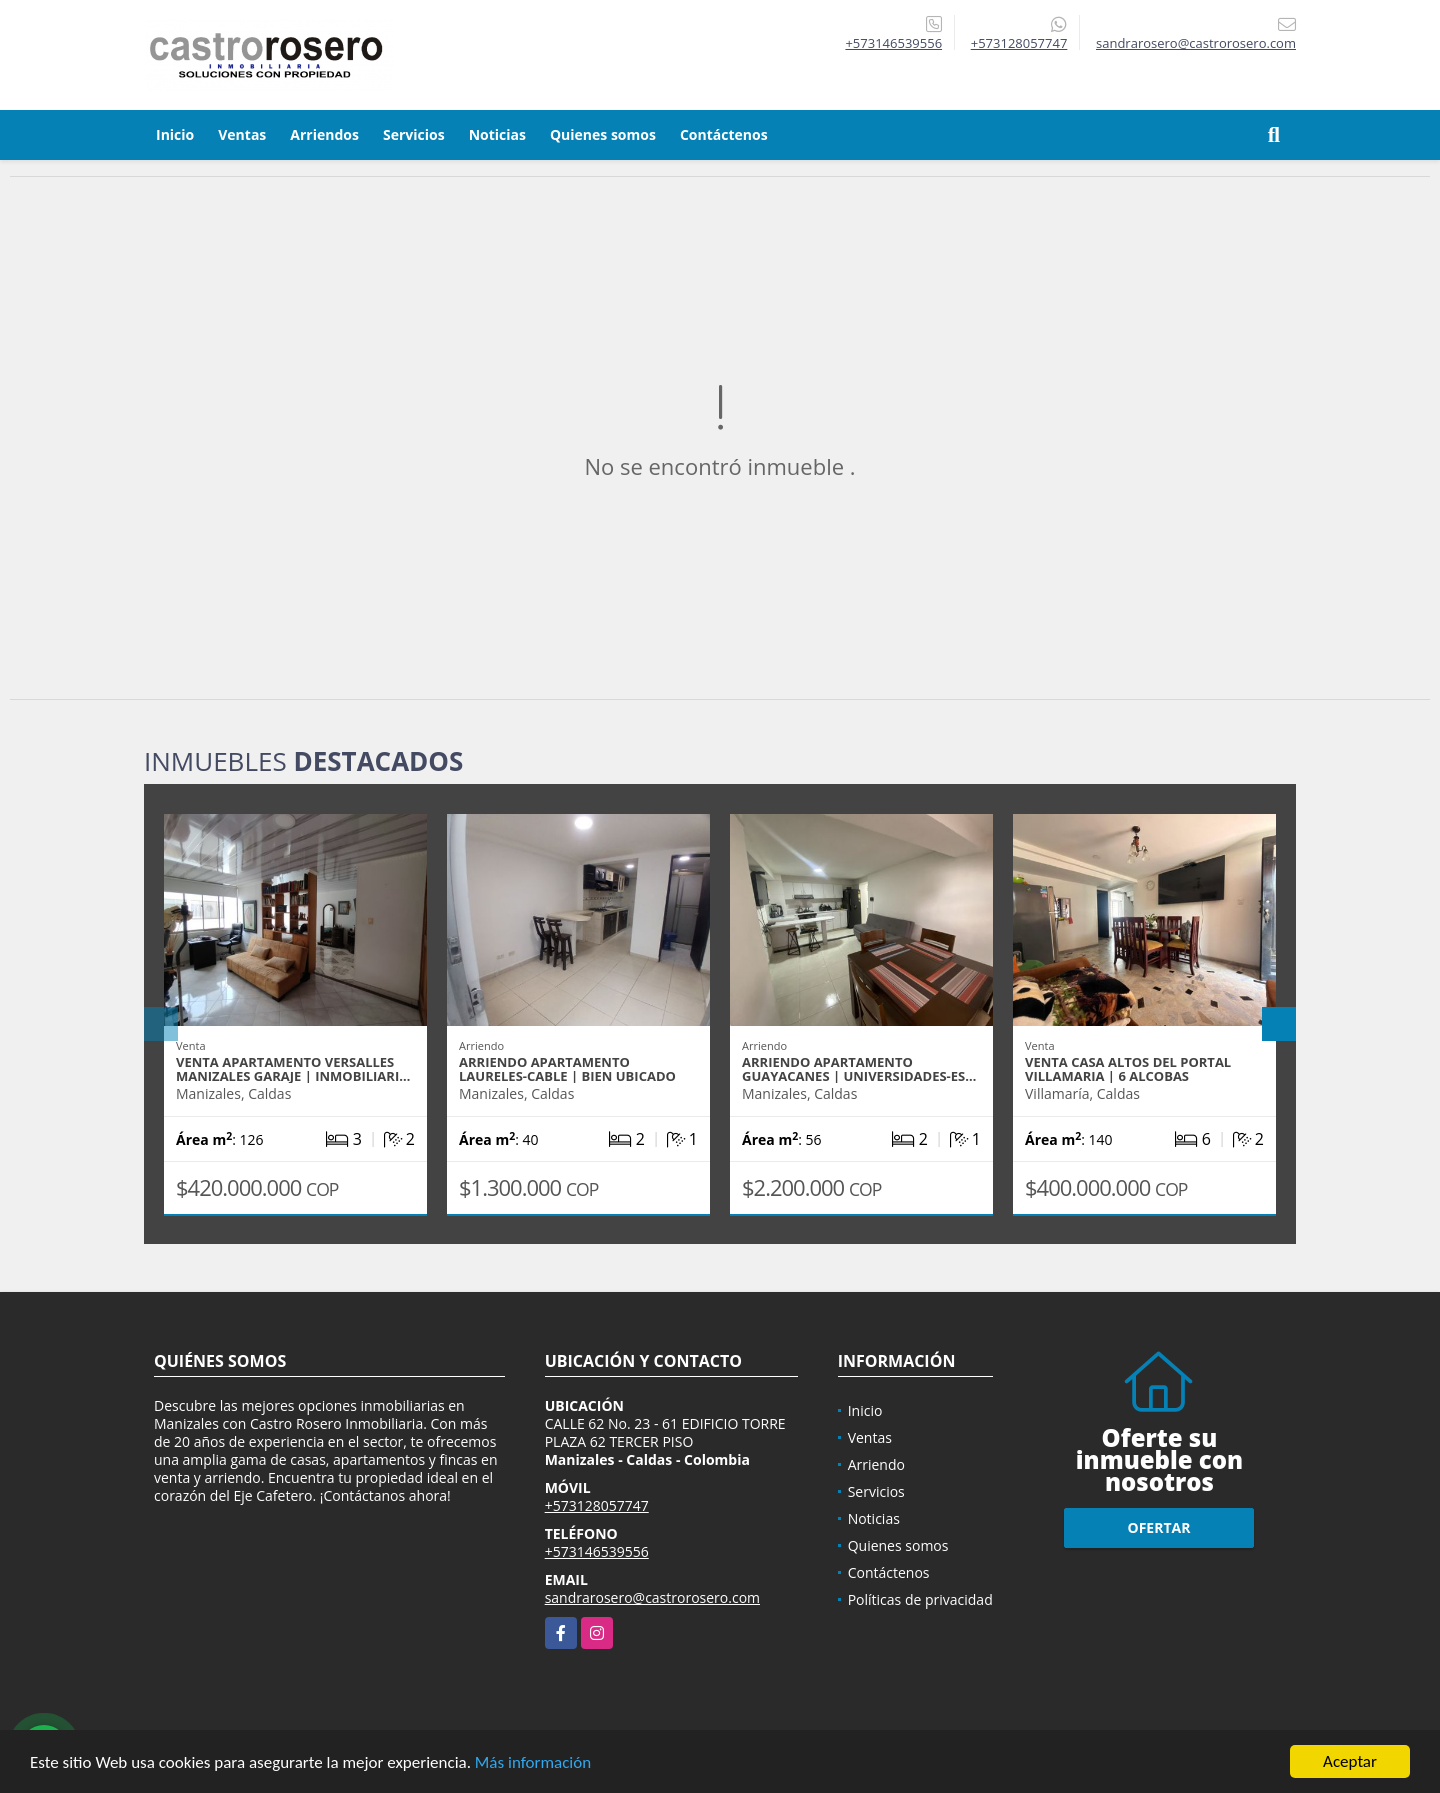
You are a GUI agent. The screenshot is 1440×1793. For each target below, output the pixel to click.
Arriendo (876, 1464)
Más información (533, 1763)
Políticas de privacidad (920, 1599)
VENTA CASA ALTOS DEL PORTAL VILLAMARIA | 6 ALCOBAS (1128, 1069)
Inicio (175, 134)
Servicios (414, 134)
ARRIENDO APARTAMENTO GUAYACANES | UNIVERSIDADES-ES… (859, 1069)
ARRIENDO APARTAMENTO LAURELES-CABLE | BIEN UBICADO (567, 1069)
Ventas (242, 134)
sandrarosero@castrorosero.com (652, 1597)
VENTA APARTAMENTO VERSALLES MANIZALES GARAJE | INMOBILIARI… (293, 1069)
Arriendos (324, 134)
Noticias (497, 134)
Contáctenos (724, 134)
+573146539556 (893, 43)
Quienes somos (603, 134)
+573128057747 (1019, 43)
